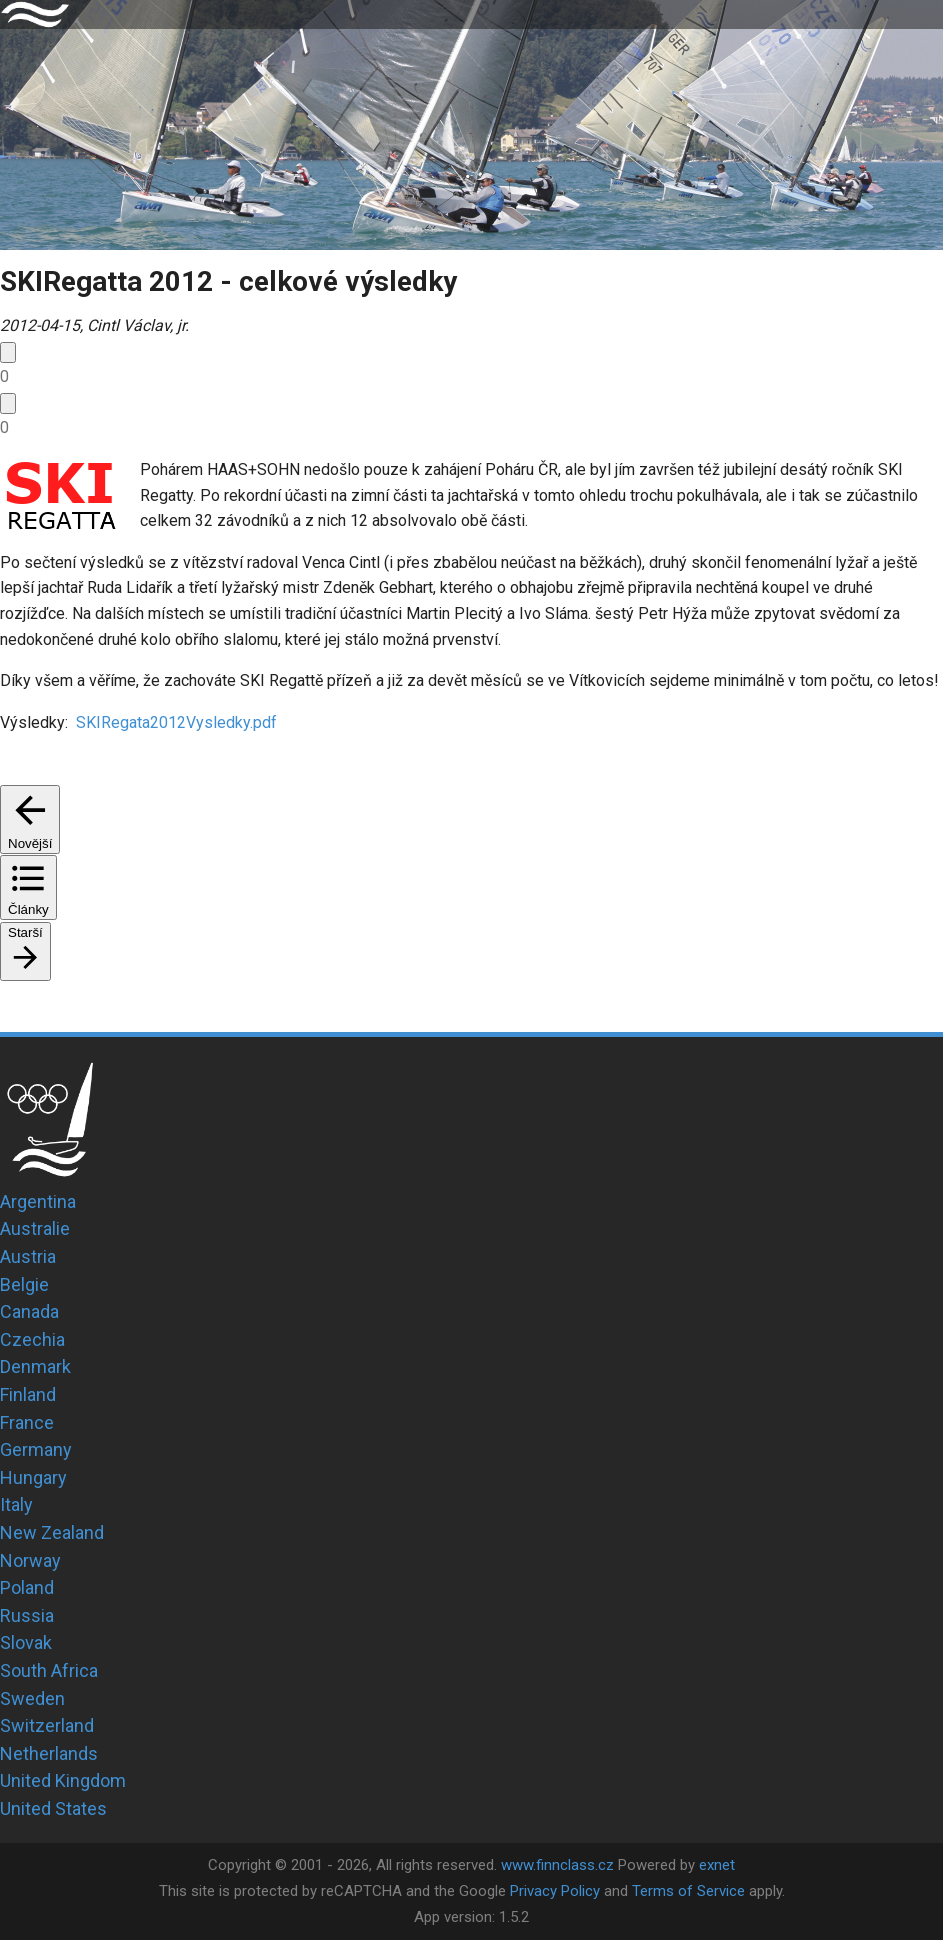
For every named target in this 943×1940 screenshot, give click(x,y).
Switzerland (47, 1725)
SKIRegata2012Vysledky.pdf (174, 722)
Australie (35, 1228)
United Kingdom (63, 1780)
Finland (28, 1394)
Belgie (24, 1284)
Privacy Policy (555, 1891)
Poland (27, 1587)
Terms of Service (688, 1891)
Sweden (32, 1698)
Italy (16, 1504)
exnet (717, 1865)
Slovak (26, 1642)
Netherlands (49, 1753)
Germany (36, 1449)
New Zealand (52, 1532)
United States (53, 1808)
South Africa (49, 1670)
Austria (28, 1256)
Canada (29, 1311)
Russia (27, 1615)
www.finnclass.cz (557, 1865)
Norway (30, 1560)
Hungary (33, 1477)
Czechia (32, 1339)
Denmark (35, 1366)
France (27, 1422)
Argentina (38, 1201)
